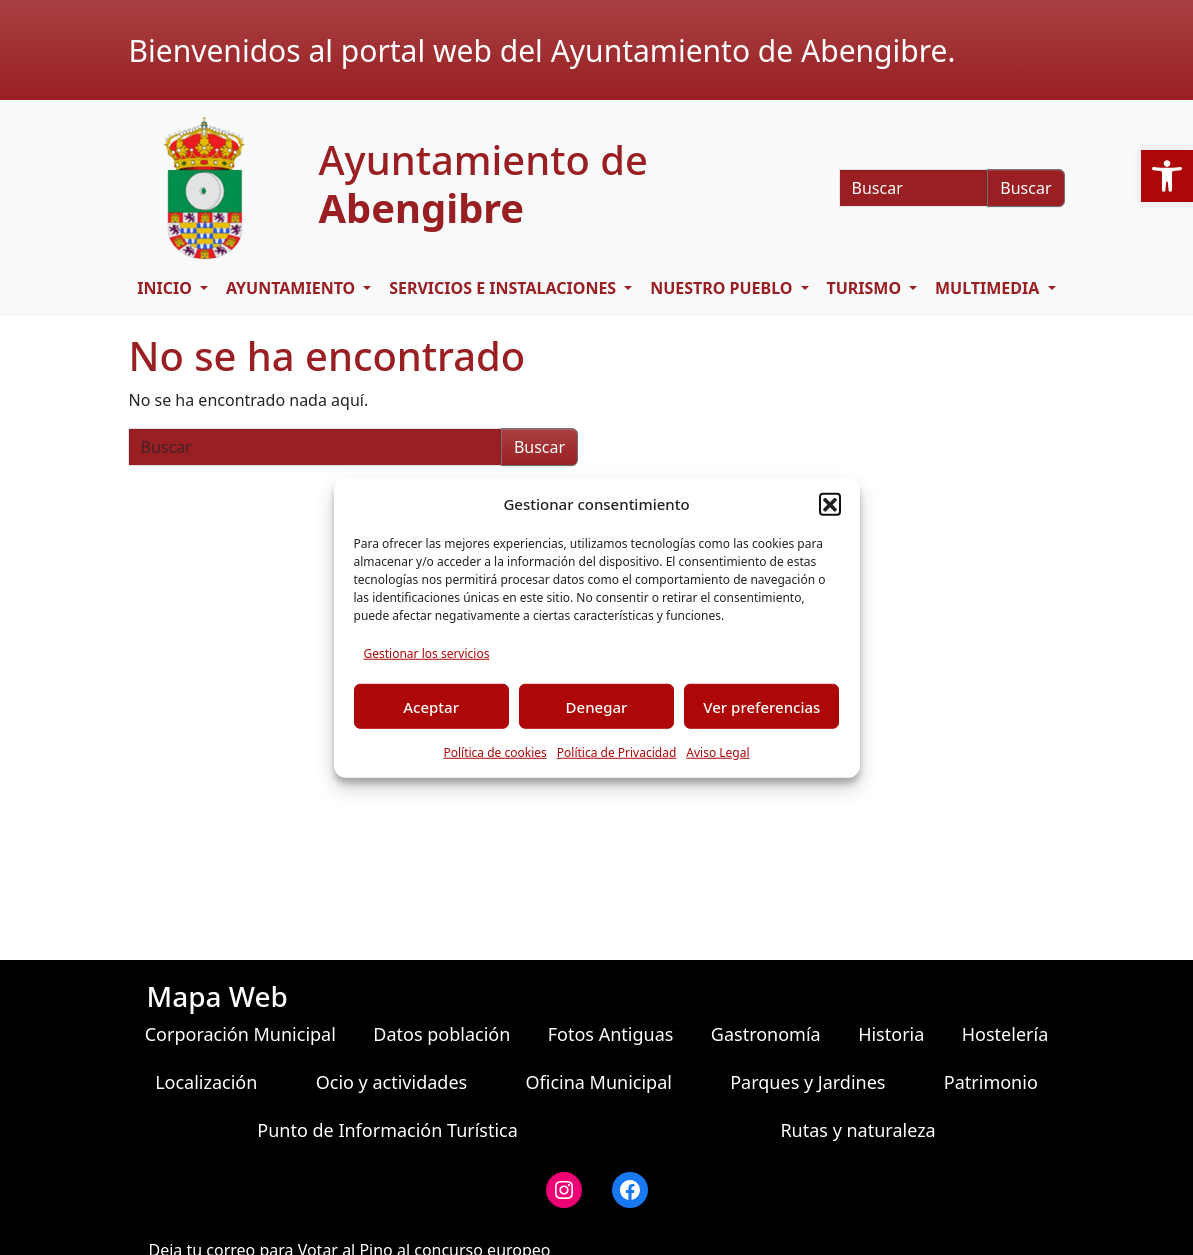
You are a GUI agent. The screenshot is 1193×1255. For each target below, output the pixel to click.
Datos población (441, 1034)
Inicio (166, 288)
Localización (206, 1082)
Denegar (597, 706)
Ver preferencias (761, 706)
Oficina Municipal (598, 1082)
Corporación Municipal (240, 1034)
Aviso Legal (717, 752)
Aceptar (431, 706)
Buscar (1025, 188)
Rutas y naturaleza (857, 1130)
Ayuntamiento (292, 288)
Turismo (865, 288)
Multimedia (989, 288)
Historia (891, 1034)
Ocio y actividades (391, 1082)
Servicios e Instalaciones (504, 288)
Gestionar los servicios (427, 653)
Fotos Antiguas (611, 1034)
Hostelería (1005, 1034)
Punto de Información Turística (387, 1130)
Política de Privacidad (617, 752)
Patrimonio (991, 1082)
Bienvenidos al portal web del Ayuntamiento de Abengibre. (542, 50)
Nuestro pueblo (723, 288)
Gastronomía (766, 1034)
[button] (1167, 176)
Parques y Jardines (807, 1082)
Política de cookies (494, 752)
